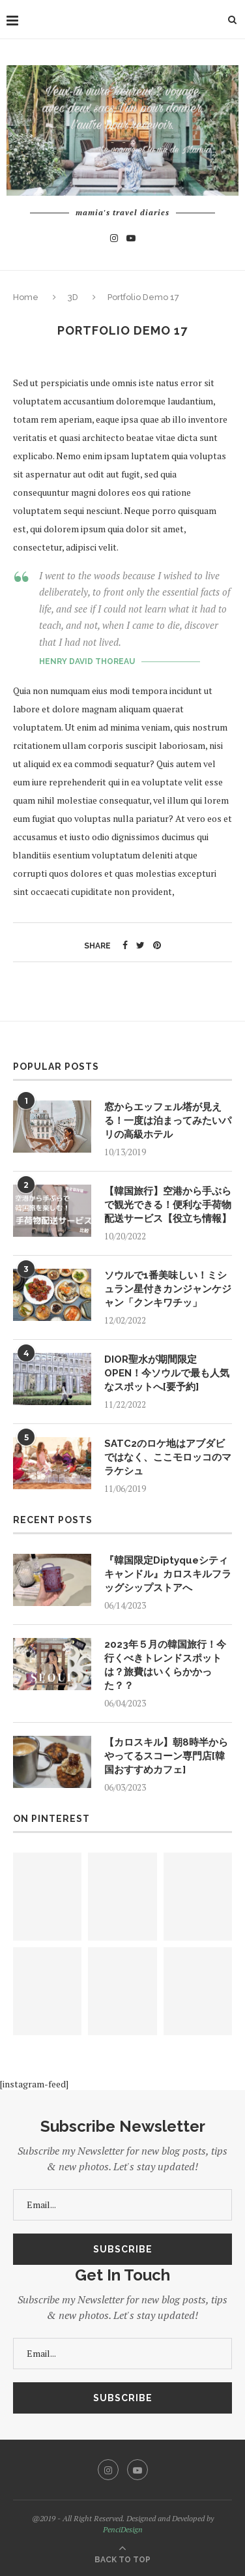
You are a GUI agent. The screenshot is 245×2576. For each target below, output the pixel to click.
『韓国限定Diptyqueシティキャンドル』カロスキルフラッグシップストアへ (167, 1574)
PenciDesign (123, 2529)
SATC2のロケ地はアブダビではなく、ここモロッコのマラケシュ (167, 1457)
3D (73, 297)
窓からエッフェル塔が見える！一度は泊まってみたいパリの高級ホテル (167, 1120)
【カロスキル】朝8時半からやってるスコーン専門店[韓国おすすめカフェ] (166, 1756)
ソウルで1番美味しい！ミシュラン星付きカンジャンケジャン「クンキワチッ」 (167, 1289)
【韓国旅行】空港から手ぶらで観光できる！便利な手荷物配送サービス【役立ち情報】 (167, 1204)
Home (26, 297)
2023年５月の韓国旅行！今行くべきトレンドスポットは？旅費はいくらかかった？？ (165, 1665)
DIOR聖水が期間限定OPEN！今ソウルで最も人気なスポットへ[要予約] (166, 1373)
